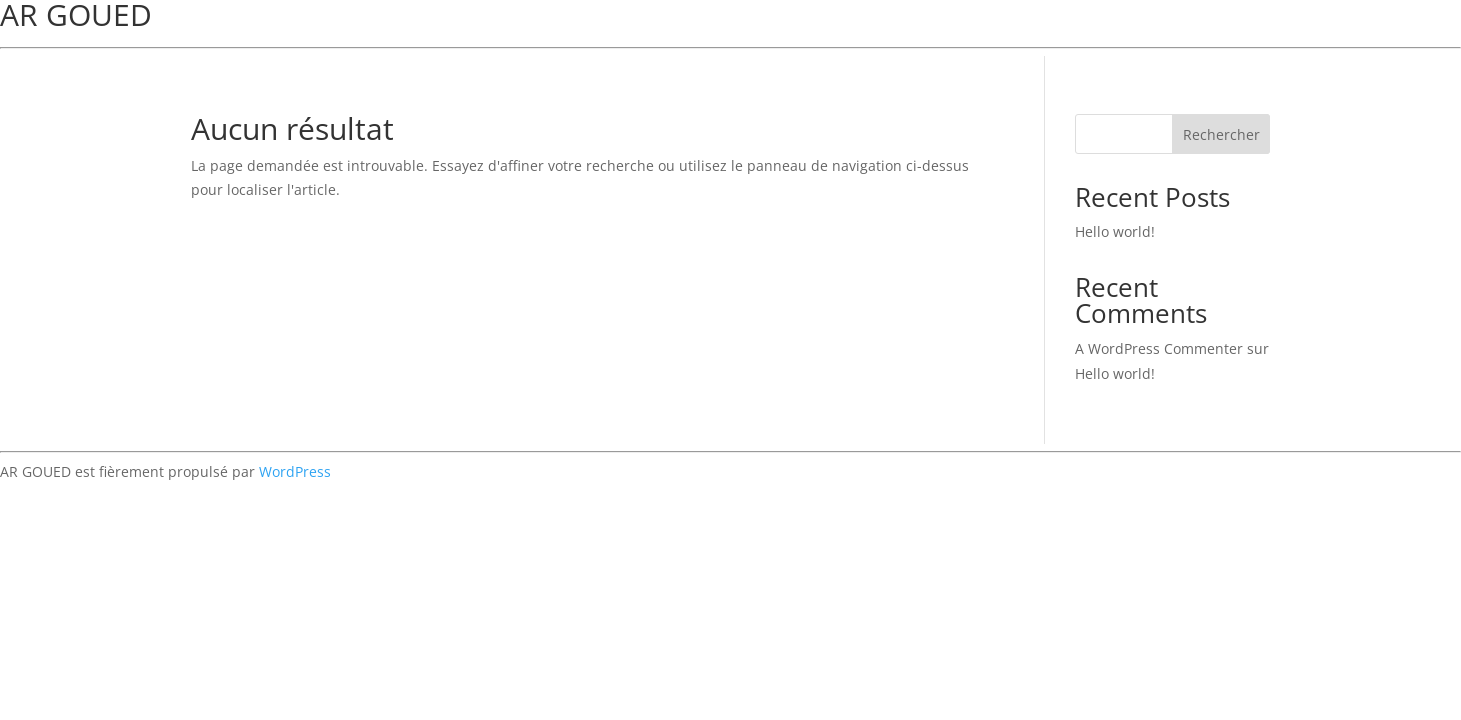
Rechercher (1221, 134)
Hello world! (1115, 231)
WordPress (295, 471)
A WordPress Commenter (1159, 348)
